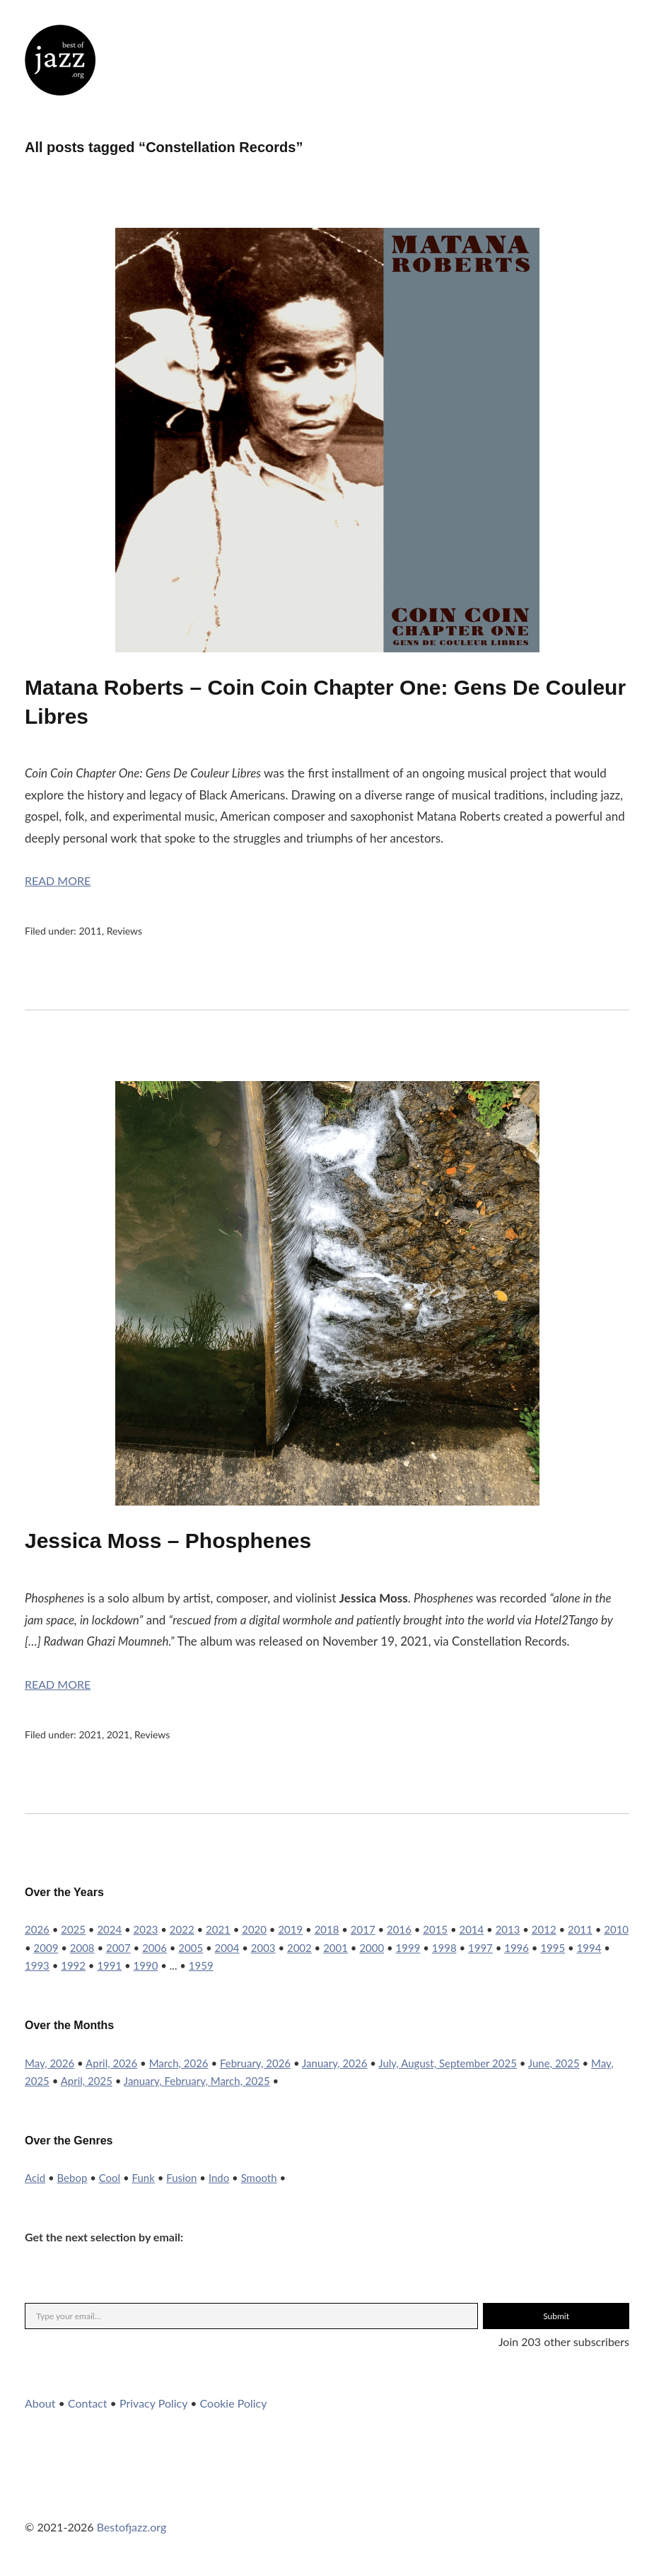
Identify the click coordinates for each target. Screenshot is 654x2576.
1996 (516, 1947)
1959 (201, 1965)
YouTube (111, 2498)
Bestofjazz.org (132, 2527)
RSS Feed (188, 2498)
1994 (589, 1947)
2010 (616, 1929)
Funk (143, 2177)
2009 (46, 1947)
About (40, 2403)
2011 (89, 931)
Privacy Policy (153, 2403)
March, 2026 (179, 2063)
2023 (146, 1929)
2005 (190, 1947)
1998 (444, 1947)
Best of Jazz (60, 60)
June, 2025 (554, 2063)
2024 (109, 1929)
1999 (408, 1947)
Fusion (181, 2177)
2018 (327, 1929)
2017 (363, 1929)
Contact (87, 2403)
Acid (35, 2177)
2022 (182, 1929)
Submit (556, 2316)
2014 (471, 1929)
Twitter (35, 2498)
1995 (552, 1947)
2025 (73, 1929)
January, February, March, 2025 (197, 2080)
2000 (371, 1947)
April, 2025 (86, 2080)
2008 (82, 1947)
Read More (57, 880)
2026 (37, 1929)
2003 (263, 1947)
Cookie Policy (233, 2403)
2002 (299, 1947)
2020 (254, 1929)
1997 (480, 1947)
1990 (146, 1965)
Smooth (259, 2177)
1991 (109, 1965)
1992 (73, 1965)
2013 (508, 1929)
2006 (154, 1947)
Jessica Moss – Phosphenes (168, 1540)
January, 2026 (334, 2063)
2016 (399, 1929)
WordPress (150, 2498)
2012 (544, 1929)
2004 (227, 1947)
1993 (37, 1965)
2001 (335, 1947)
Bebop (72, 2177)
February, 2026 (255, 2063)
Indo (219, 2177)
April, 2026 (111, 2063)
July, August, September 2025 (447, 2063)
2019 (290, 1929)
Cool (109, 2177)
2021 (89, 1734)
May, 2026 (49, 2063)
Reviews (124, 931)
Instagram (73, 2498)
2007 (118, 1947)
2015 (435, 1929)
